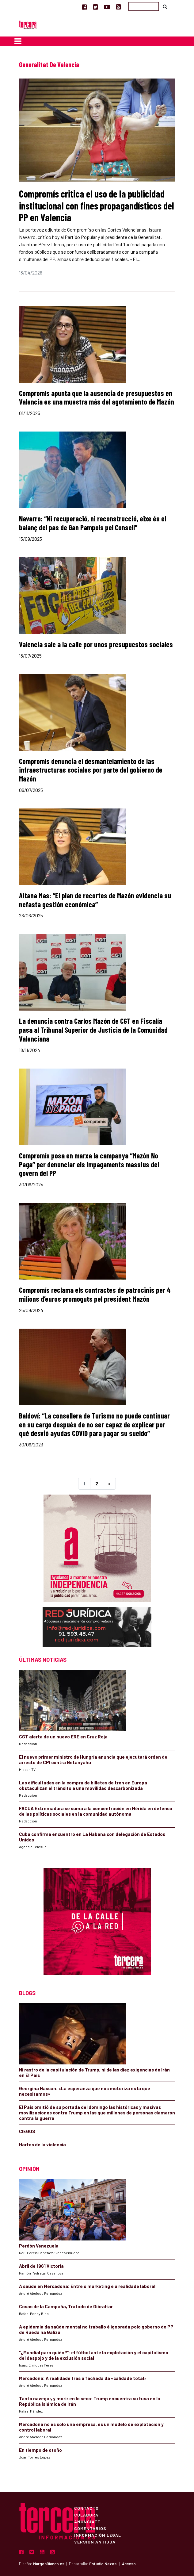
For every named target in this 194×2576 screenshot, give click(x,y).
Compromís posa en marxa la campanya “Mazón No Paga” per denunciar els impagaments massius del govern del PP (89, 1164)
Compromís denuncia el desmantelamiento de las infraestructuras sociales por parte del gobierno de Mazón (90, 770)
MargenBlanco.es (48, 2563)
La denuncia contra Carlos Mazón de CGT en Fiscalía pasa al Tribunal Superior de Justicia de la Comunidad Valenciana (93, 1029)
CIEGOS (27, 2131)
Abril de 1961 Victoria (41, 2266)
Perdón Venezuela (39, 2245)
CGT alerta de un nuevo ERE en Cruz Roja (63, 1736)
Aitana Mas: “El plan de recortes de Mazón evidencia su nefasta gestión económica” (95, 900)
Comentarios (90, 2528)
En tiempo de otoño (40, 2450)
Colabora (86, 2514)
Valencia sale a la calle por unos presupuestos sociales (96, 644)
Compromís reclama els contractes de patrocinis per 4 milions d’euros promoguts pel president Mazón (95, 1294)
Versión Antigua (95, 2541)
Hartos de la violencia (42, 2144)
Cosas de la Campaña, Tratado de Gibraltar (66, 2306)
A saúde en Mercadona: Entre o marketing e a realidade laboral (87, 2286)
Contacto (86, 2507)
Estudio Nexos (102, 2563)
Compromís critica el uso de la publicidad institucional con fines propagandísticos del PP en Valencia (96, 205)
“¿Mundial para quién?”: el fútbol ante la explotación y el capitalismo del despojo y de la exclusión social (93, 2355)
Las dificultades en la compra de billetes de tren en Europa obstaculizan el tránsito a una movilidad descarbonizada (83, 1785)
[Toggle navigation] (17, 41)
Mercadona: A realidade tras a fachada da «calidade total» (82, 2378)
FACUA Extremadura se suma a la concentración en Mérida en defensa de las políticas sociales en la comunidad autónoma (95, 1811)
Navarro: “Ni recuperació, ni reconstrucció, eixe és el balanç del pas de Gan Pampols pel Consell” (92, 523)
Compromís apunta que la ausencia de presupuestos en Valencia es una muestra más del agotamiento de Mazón (96, 397)
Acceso (129, 2563)
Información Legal (97, 2534)
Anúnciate (87, 2521)
